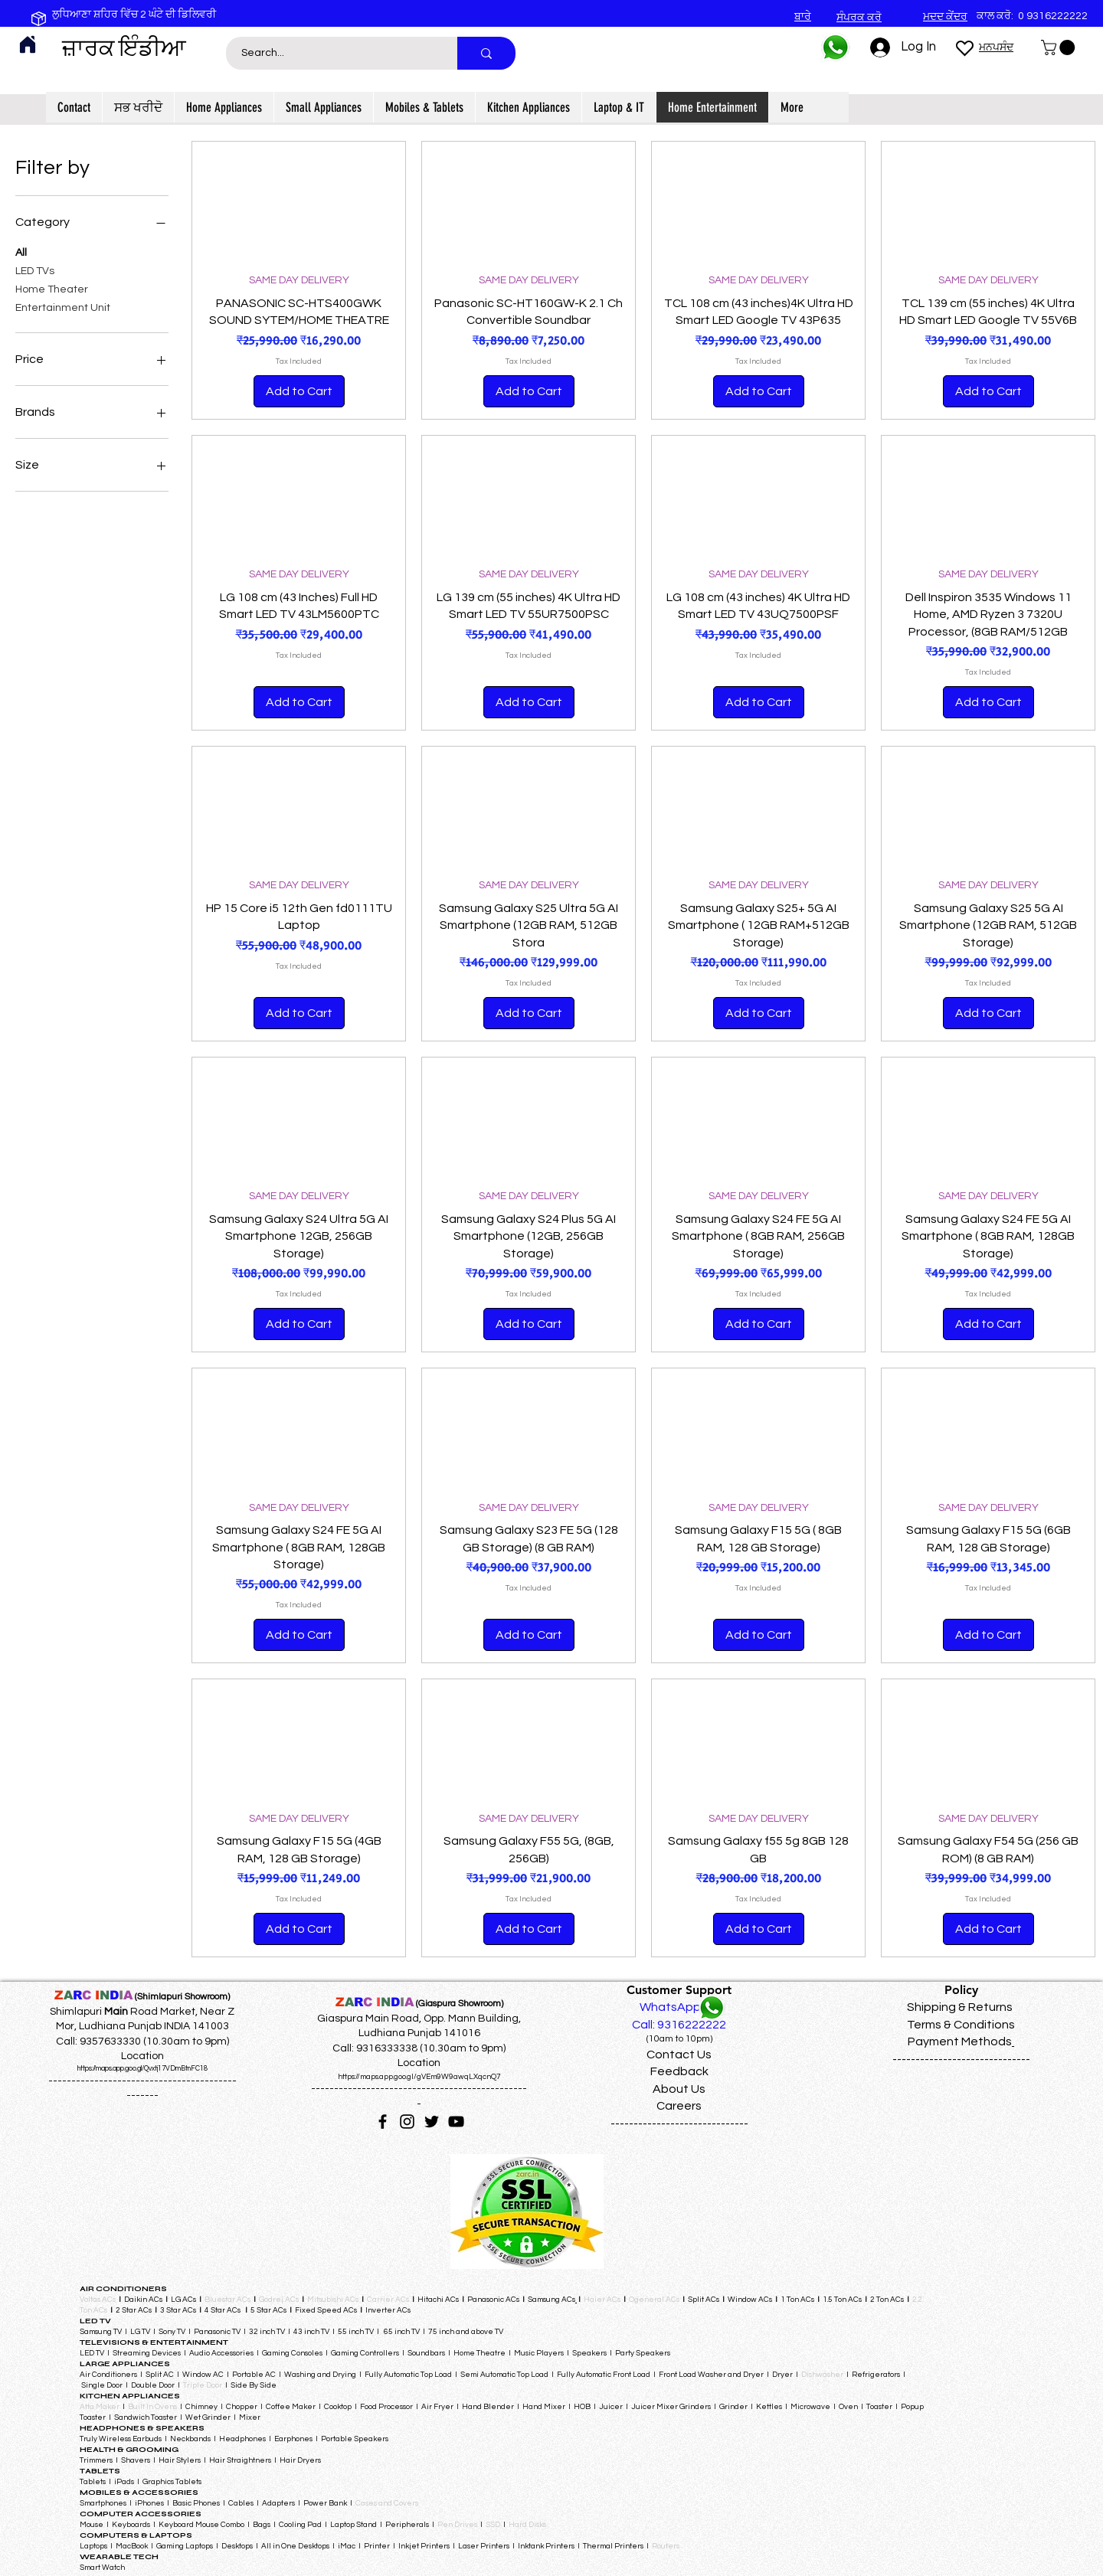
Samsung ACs (551, 2299)
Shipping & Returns (960, 2007)
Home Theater (51, 288)
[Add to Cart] (299, 391)
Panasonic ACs (493, 2299)
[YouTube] (456, 2121)
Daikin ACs (143, 2299)
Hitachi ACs (438, 2299)
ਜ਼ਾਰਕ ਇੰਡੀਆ (124, 48)
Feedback (679, 2071)
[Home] (27, 44)
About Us (679, 2089)
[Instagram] (407, 2121)
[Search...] (333, 53)
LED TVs (34, 269)
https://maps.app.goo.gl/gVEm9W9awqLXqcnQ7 (419, 2077)
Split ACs (703, 2299)
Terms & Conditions (961, 2025)
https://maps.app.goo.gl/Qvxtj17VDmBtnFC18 (142, 2068)
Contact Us (679, 2054)
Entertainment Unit (62, 306)
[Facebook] (382, 2121)
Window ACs (750, 2299)
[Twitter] (431, 2121)
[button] (1059, 47)
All (21, 251)
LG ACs (183, 2299)
